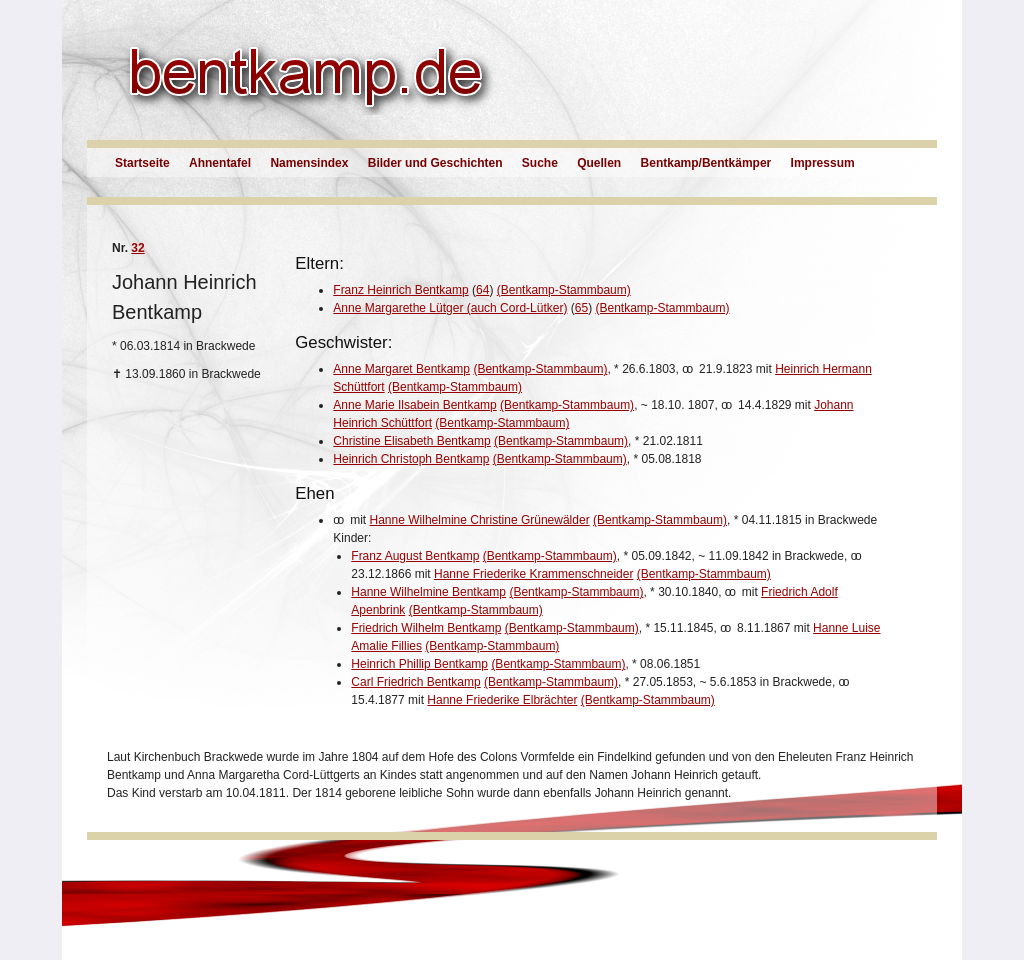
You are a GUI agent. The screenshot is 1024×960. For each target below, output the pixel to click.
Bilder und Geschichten (435, 163)
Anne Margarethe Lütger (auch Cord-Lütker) (450, 308)
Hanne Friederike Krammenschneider (533, 574)
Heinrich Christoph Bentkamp (411, 459)
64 (482, 290)
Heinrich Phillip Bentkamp (419, 664)
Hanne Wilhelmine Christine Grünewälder (480, 520)
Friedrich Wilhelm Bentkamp (426, 628)
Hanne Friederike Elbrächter (502, 700)
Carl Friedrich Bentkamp (415, 682)
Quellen (599, 163)
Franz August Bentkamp (415, 556)
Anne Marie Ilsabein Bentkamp (414, 405)
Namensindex (309, 163)
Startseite (142, 163)
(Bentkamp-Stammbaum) (564, 290)
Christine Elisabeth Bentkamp (411, 441)
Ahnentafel (220, 163)
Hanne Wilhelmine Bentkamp (428, 592)
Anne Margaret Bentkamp (401, 369)
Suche (540, 163)
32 (137, 248)
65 (581, 308)
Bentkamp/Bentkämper (706, 163)
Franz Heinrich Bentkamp (400, 290)
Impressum (823, 163)
